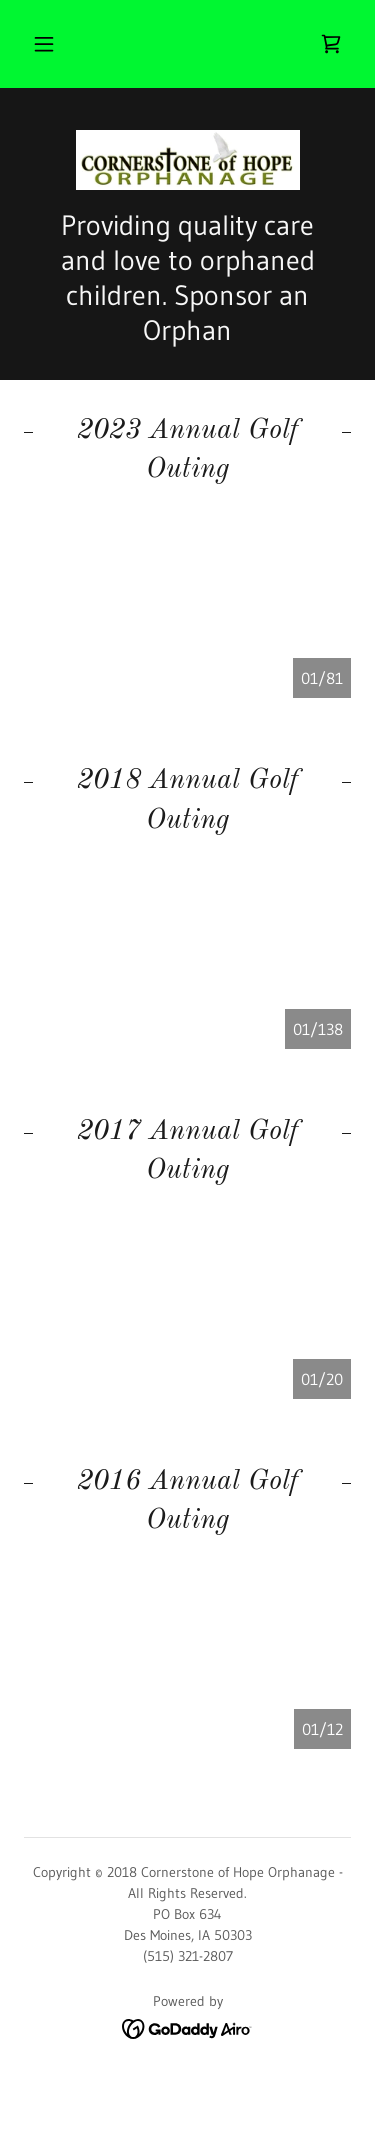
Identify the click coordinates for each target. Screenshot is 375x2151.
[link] (331, 44)
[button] (44, 44)
